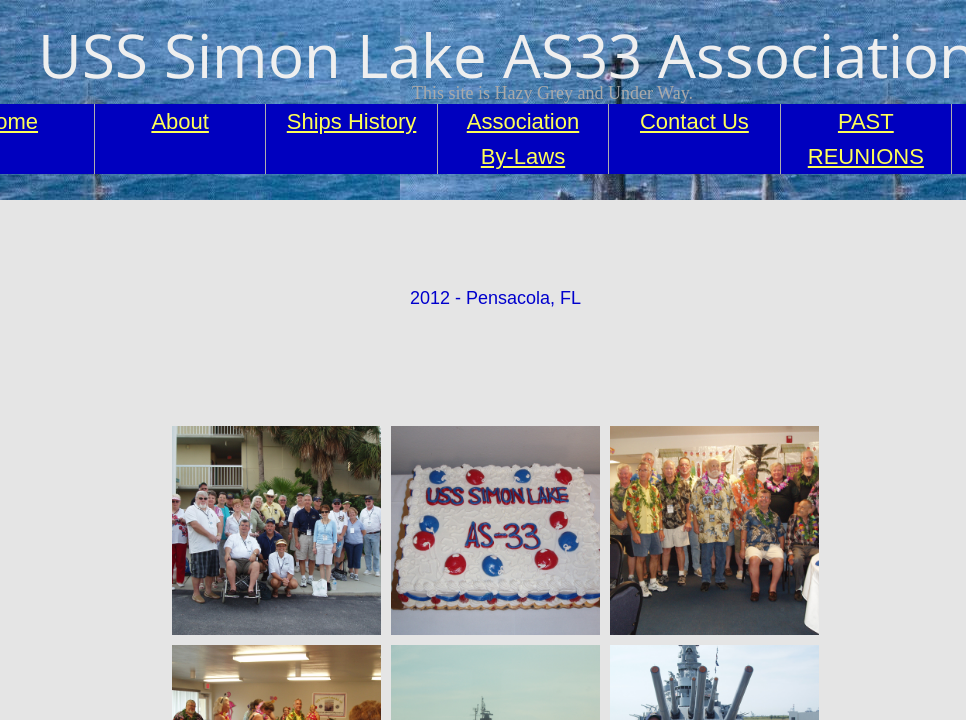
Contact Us (694, 121)
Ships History (352, 121)
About (180, 121)
